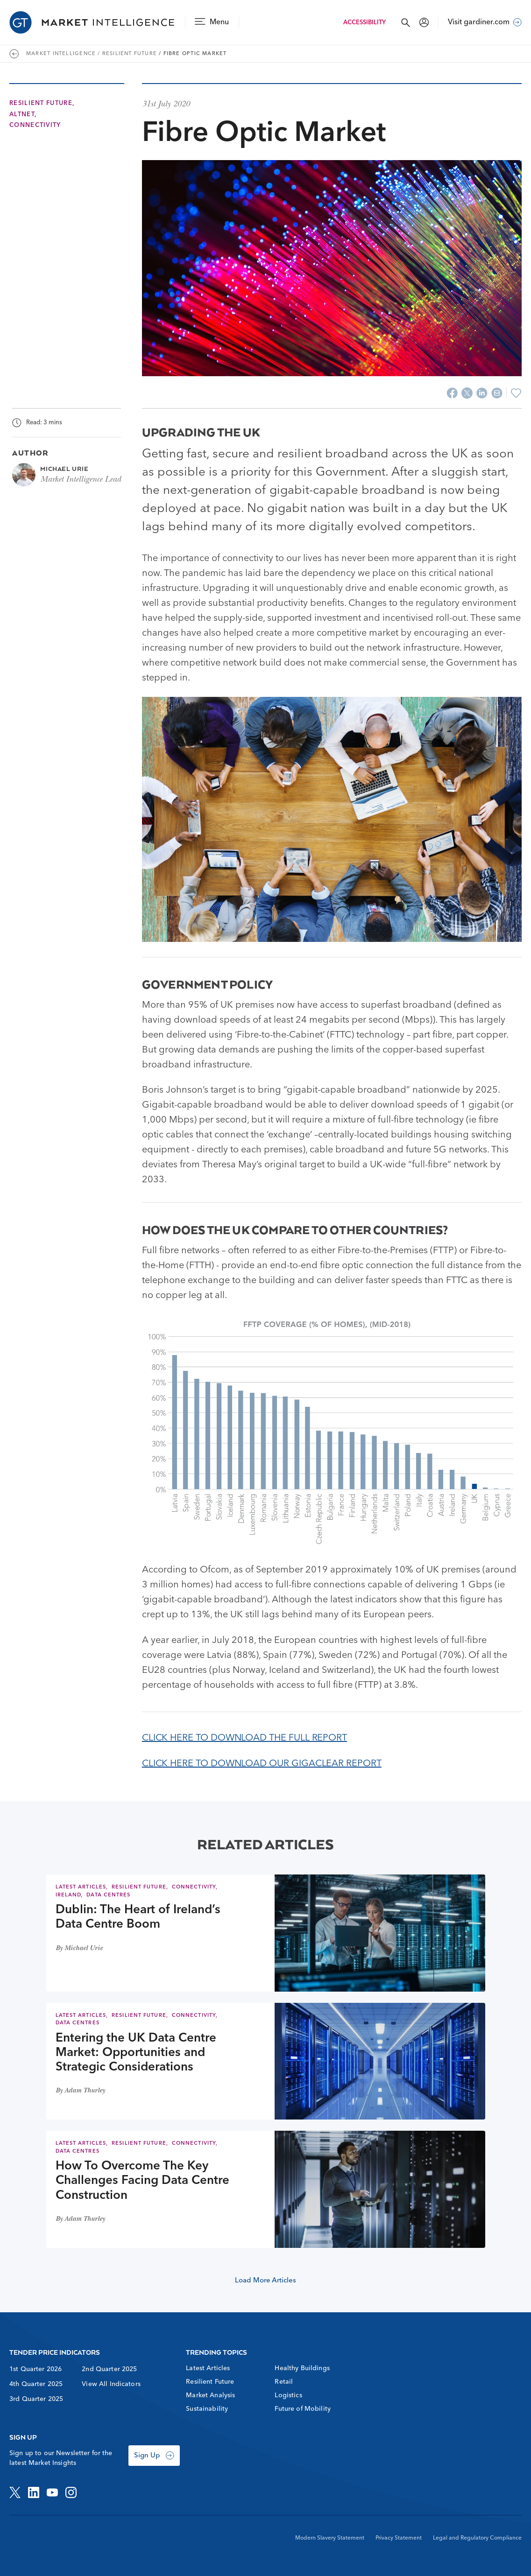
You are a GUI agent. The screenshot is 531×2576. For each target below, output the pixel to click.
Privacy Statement (398, 2538)
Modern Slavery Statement (329, 2538)
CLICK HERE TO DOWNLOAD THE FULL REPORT (244, 1738)
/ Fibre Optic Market (193, 53)
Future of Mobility (303, 2409)
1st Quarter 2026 (35, 2369)
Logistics (288, 2395)
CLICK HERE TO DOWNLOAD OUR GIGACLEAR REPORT (262, 1764)
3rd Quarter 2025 (36, 2399)
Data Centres (108, 1895)
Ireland (68, 1895)
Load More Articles (265, 2280)
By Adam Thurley (80, 2091)
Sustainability (207, 2409)
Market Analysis (210, 2395)
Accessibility (364, 23)
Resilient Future (40, 103)
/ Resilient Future (127, 53)
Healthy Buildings (302, 2368)
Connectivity (35, 125)
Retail (284, 2382)
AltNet (22, 115)
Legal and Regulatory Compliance (477, 2538)
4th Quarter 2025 (36, 2384)
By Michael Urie (79, 1948)
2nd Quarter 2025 (109, 2369)
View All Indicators (111, 2384)
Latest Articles (81, 1887)
